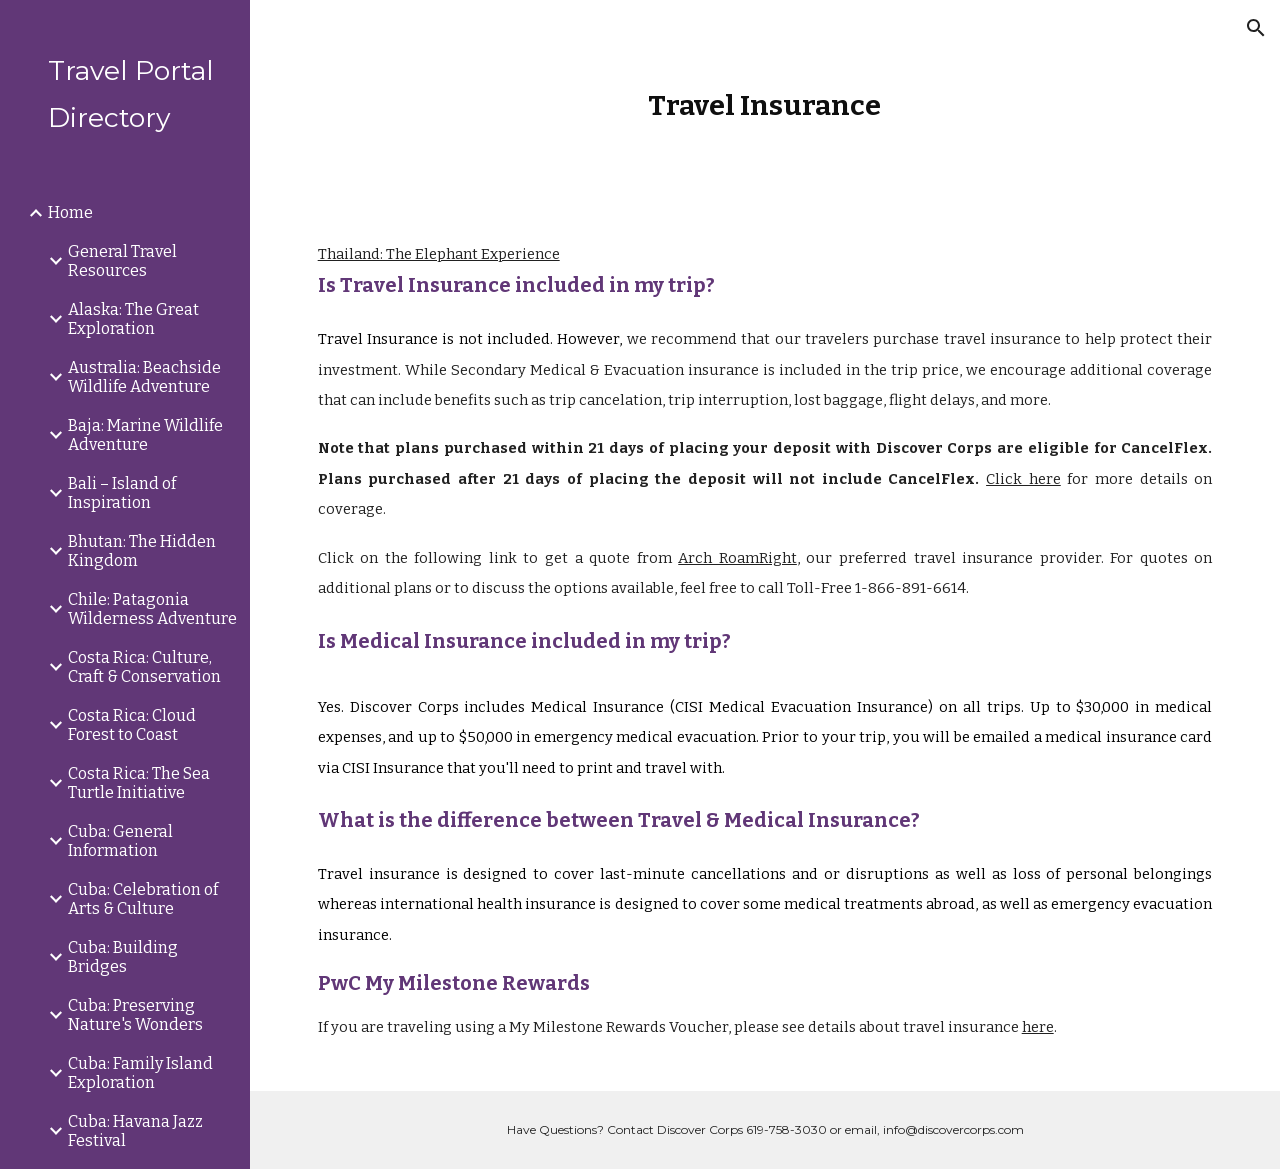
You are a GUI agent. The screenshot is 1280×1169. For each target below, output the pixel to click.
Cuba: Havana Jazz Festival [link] (135, 1131)
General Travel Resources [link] (122, 261)
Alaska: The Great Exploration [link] (133, 319)
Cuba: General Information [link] (120, 841)
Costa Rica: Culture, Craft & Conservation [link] (144, 667)
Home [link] (70, 212)
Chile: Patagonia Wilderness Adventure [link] (152, 609)
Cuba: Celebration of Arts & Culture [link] (143, 899)
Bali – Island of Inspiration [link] (122, 493)
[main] (764, 105)
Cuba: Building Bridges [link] (123, 957)
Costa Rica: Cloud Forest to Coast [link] (132, 725)
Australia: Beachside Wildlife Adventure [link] (144, 377)
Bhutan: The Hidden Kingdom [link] (142, 551)
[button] (1256, 28)
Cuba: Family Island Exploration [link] (140, 1073)
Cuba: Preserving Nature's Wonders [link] (135, 1015)
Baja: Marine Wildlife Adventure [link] (145, 435)
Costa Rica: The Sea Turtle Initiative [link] (139, 783)
